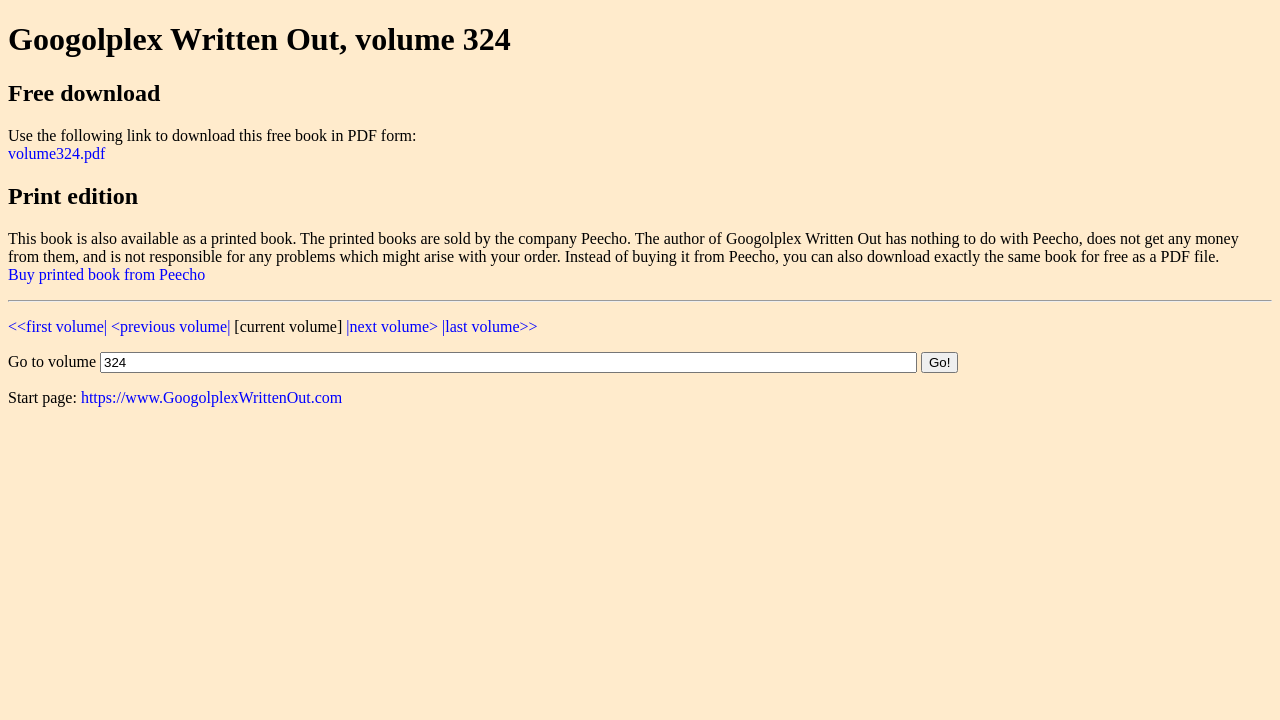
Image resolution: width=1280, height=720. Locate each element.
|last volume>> (489, 326)
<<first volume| (57, 326)
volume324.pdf (56, 153)
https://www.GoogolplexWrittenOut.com (211, 397)
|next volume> (392, 326)
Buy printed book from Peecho (106, 274)
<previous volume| (170, 326)
